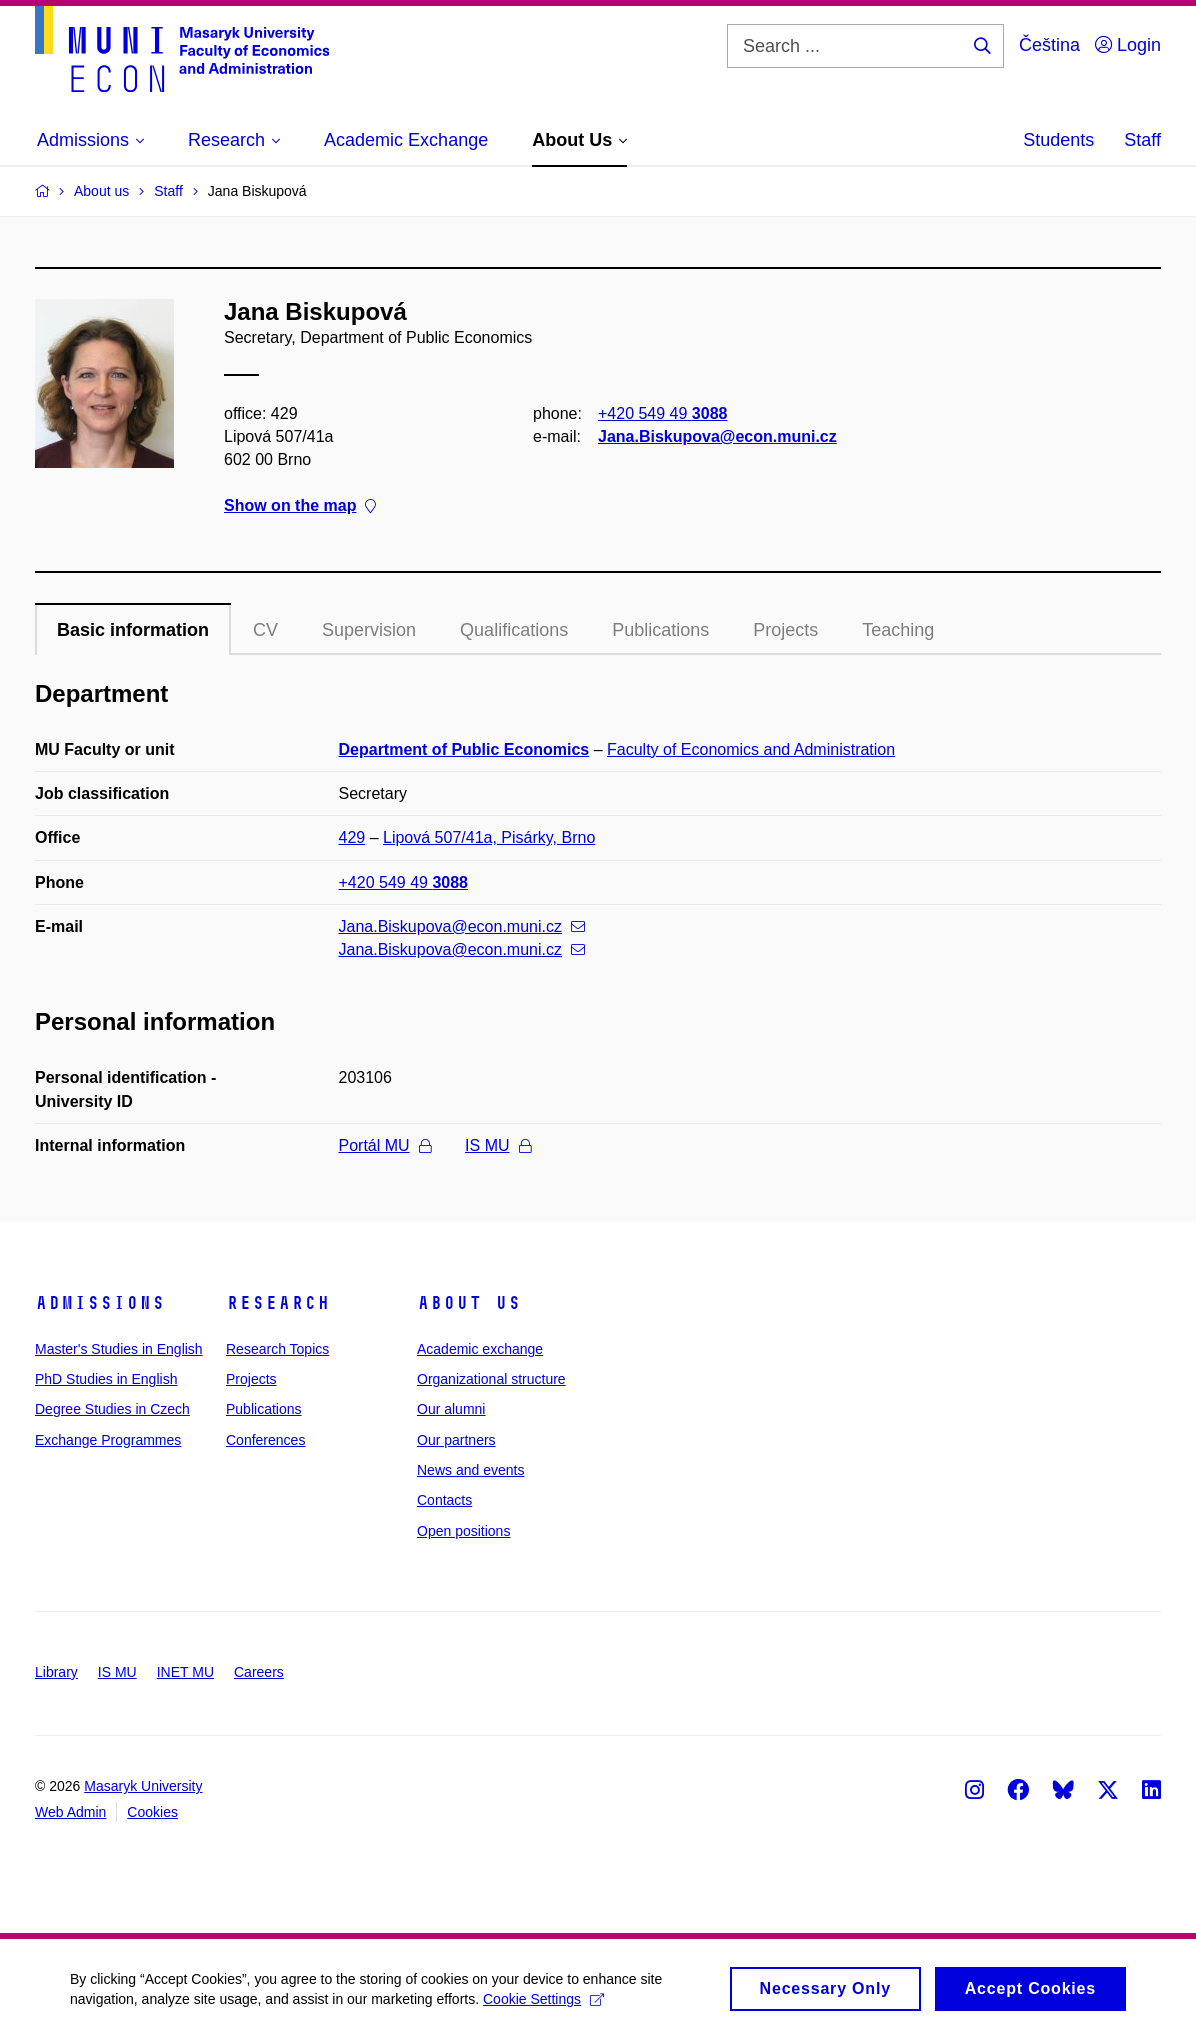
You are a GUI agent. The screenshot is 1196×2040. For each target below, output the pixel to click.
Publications (660, 630)
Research (278, 1303)
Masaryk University (143, 1786)
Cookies (152, 1812)
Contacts (444, 1500)
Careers (259, 1672)
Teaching (898, 630)
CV (265, 630)
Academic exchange (480, 1349)
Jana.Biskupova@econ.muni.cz (717, 436)
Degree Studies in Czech (112, 1409)
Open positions (463, 1531)
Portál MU (385, 1145)
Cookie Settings (543, 2006)
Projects (785, 630)
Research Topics (277, 1349)
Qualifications (514, 630)
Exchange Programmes (108, 1440)
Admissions (100, 1303)
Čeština (1049, 45)
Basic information (133, 630)
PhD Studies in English (106, 1379)
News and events (470, 1470)
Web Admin (70, 1812)
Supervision (369, 630)
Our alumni (451, 1409)
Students (1058, 140)
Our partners (456, 1440)
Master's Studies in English (119, 1349)
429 (352, 837)
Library (56, 1672)
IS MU (497, 1145)
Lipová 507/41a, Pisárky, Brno (489, 837)
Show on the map (300, 506)
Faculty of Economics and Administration (751, 749)
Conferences (265, 1440)
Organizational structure (491, 1379)
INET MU (185, 1672)
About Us (469, 1303)
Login (1128, 45)
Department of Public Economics (464, 749)
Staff (1142, 140)
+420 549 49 (662, 413)
